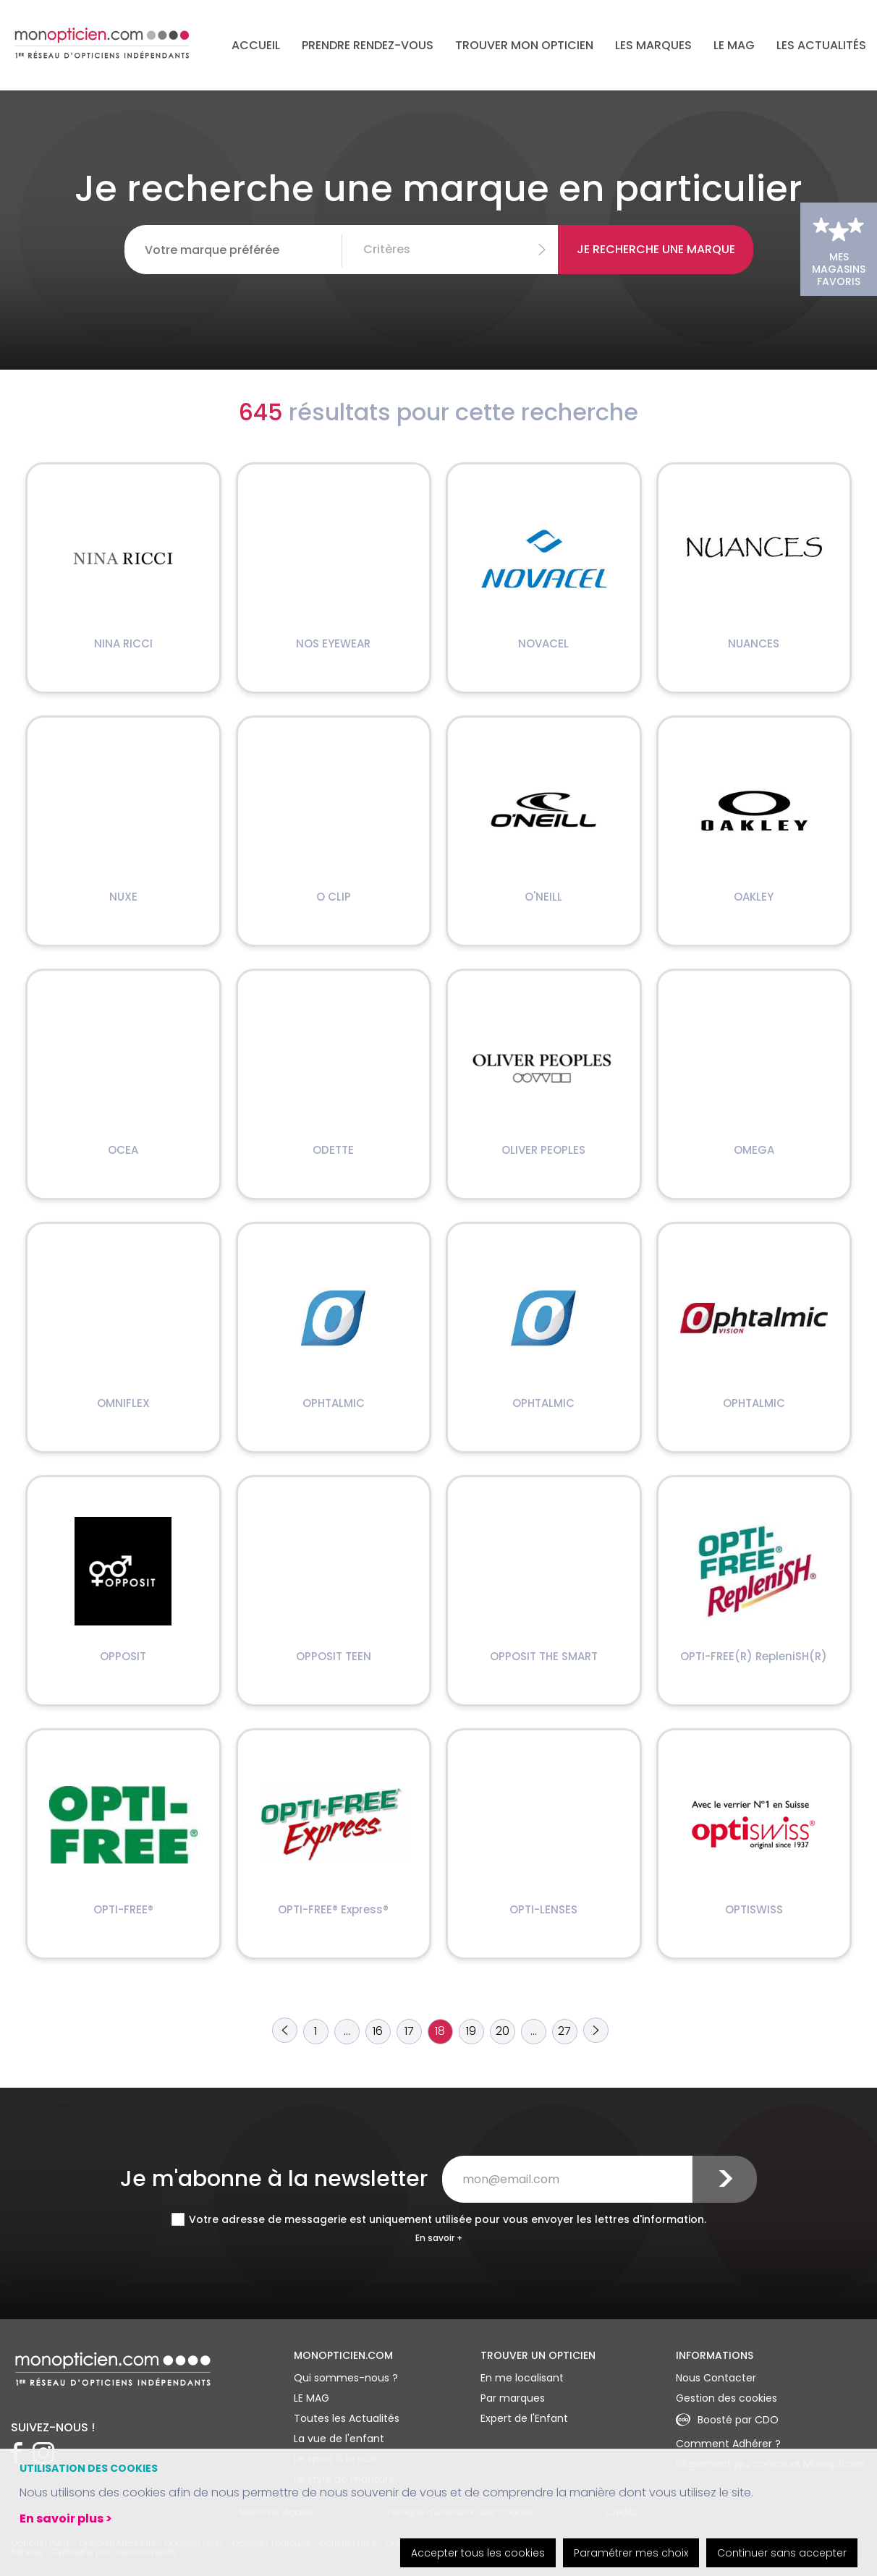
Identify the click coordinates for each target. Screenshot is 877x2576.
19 (471, 2031)
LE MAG (734, 45)
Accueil (256, 45)
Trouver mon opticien (524, 45)
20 (502, 2031)
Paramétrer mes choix (631, 2553)
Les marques (653, 45)
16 (378, 2031)
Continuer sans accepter (782, 2553)
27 (564, 2031)
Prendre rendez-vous (367, 45)
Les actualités (821, 45)
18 (440, 2031)
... (347, 2031)
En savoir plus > (66, 2518)
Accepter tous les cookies (478, 2553)
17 (409, 2031)
